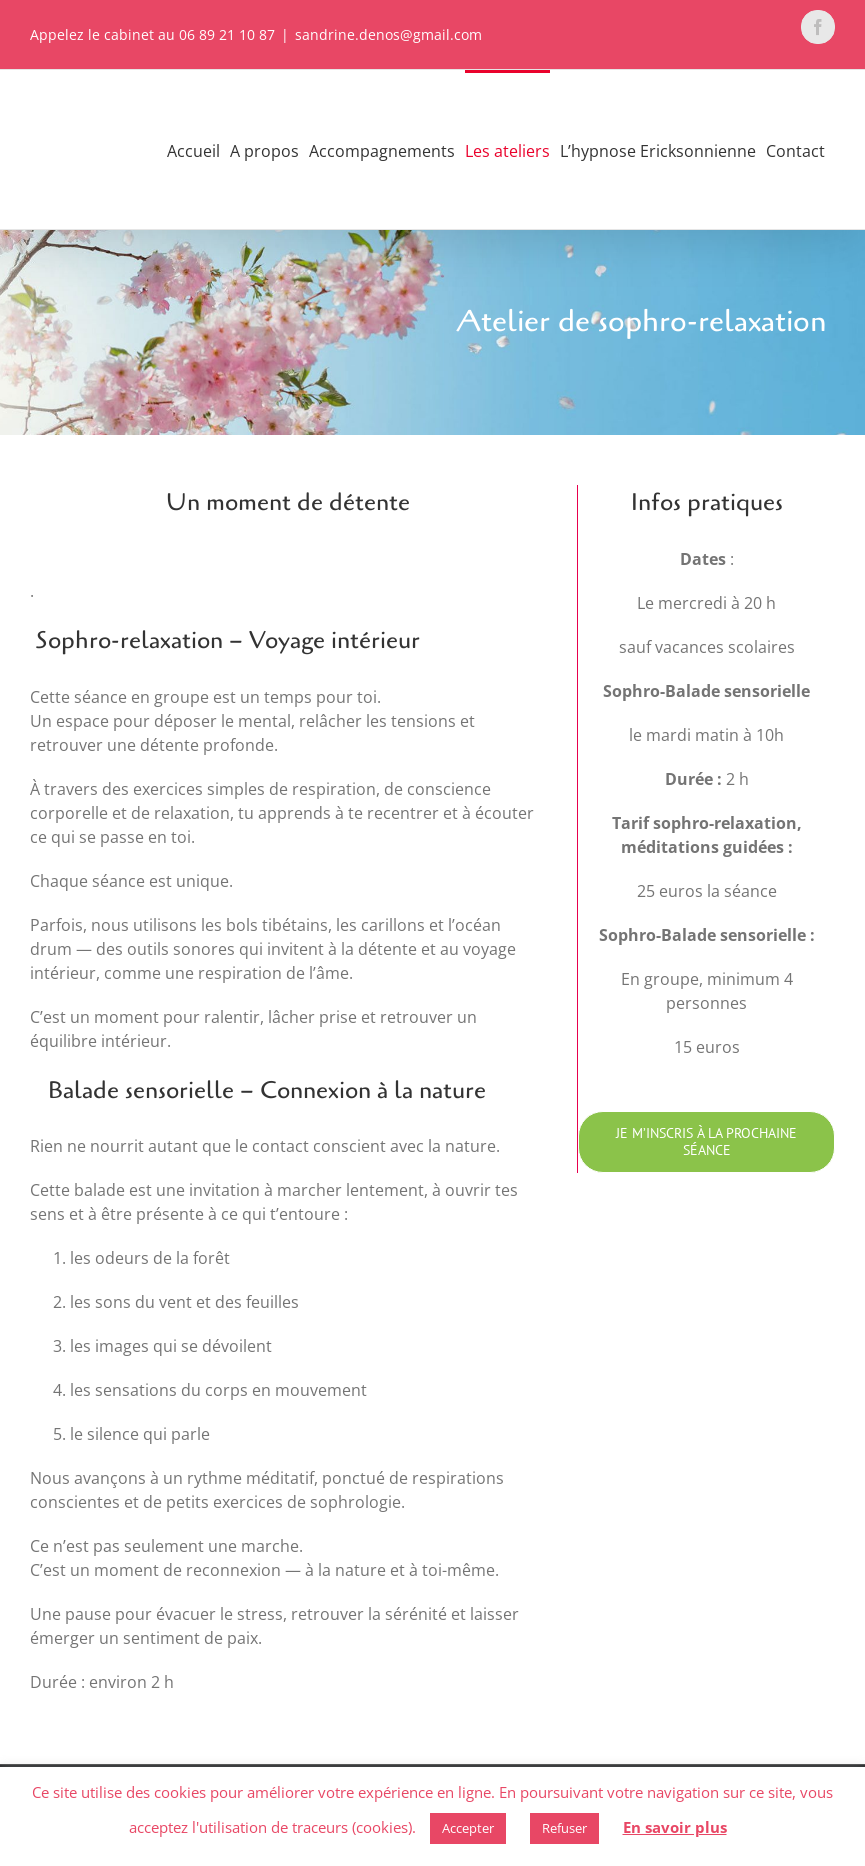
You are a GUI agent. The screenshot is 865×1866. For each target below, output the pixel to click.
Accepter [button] (468, 1828)
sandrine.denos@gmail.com (388, 34)
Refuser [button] (564, 1828)
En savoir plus (675, 1827)
